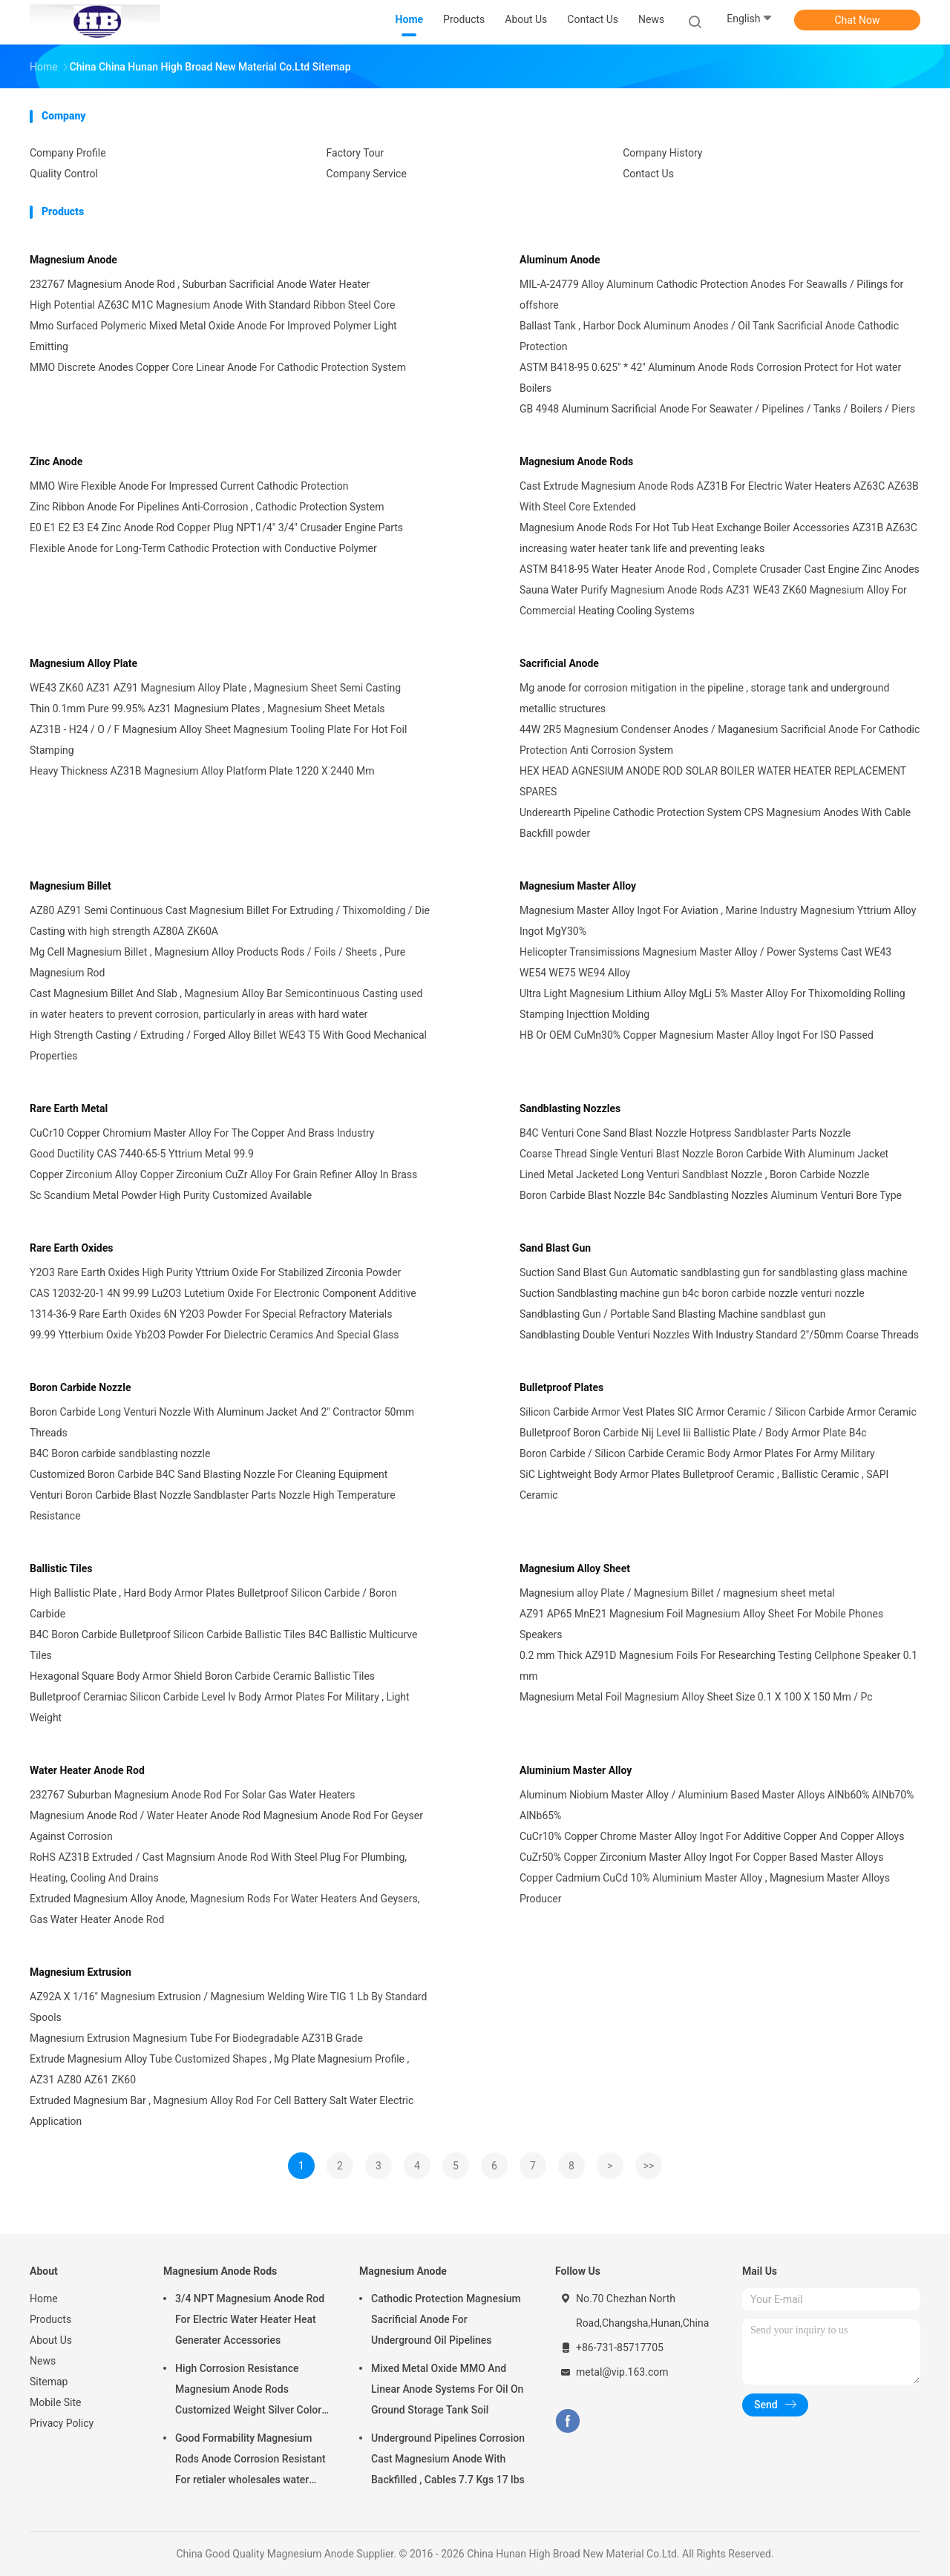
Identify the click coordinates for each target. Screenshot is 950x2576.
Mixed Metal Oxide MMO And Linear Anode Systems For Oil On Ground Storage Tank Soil (447, 2389)
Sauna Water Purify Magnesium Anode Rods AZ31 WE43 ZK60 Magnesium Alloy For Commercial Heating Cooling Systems (713, 600)
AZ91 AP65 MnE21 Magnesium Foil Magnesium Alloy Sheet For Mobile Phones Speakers (701, 1624)
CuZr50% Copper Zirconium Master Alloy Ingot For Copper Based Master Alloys (701, 1857)
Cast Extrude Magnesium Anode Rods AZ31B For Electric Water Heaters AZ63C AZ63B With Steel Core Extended (719, 496)
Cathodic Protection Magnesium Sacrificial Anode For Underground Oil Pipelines (446, 2319)
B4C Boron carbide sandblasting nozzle (120, 1453)
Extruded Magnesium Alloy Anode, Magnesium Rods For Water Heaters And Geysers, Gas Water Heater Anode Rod (224, 1909)
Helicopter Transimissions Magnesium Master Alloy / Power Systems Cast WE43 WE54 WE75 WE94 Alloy (705, 962)
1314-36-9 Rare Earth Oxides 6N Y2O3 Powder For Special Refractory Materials (211, 1314)
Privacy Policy (62, 2423)
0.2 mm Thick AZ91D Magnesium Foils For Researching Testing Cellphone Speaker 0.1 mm (718, 1665)
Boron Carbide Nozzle (80, 1387)
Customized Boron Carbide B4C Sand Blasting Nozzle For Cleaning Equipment (208, 1474)
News (43, 2361)
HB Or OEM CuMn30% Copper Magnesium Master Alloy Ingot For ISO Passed (697, 1035)
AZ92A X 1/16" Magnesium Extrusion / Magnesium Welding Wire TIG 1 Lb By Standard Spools (228, 2007)
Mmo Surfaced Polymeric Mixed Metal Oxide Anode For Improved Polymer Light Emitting (213, 336)
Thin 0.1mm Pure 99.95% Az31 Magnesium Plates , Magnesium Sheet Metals (207, 708)
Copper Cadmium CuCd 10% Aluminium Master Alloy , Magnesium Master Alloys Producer (705, 1888)
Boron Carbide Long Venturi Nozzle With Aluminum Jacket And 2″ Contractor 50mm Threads (222, 1422)
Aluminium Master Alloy (576, 1770)
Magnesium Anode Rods (576, 461)
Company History (662, 153)
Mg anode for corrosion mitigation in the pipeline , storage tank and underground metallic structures (704, 698)
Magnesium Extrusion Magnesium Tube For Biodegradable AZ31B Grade (196, 2038)
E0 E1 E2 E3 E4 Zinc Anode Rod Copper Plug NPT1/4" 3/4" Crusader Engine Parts (216, 527)
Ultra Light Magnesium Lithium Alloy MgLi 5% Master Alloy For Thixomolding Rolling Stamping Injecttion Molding (712, 1004)
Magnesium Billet (70, 886)
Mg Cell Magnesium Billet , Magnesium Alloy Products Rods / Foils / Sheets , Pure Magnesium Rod (217, 962)
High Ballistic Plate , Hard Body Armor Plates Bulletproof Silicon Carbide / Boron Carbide (213, 1603)
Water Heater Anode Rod (87, 1770)
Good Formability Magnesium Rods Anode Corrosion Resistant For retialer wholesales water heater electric (250, 2461)
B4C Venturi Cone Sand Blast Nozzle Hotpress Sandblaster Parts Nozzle (685, 1133)
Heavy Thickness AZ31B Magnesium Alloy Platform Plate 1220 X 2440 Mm (202, 771)
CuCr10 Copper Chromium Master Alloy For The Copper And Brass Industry (202, 1133)
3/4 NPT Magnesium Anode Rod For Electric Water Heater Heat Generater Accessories (249, 2319)
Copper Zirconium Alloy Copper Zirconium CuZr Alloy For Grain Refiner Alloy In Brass (223, 1174)
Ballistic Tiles (61, 1568)
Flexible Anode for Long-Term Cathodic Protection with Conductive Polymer (203, 548)
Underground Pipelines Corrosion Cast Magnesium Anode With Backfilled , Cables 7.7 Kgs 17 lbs (448, 2458)
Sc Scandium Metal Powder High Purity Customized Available (171, 1195)
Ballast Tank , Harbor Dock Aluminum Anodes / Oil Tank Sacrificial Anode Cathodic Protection (709, 336)
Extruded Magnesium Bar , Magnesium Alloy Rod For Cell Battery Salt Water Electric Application (221, 2110)
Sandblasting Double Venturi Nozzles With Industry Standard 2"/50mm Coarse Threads (719, 1335)
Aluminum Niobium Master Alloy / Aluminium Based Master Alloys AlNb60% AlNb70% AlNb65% (717, 1805)
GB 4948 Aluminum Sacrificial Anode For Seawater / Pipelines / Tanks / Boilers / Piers (717, 409)
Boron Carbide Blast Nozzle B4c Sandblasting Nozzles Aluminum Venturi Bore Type (711, 1195)
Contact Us (648, 174)
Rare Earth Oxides (72, 1248)
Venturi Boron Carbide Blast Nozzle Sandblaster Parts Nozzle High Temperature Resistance (213, 1505)
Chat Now (857, 20)
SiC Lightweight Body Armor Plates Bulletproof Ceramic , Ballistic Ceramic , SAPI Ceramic (704, 1484)
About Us (51, 2340)
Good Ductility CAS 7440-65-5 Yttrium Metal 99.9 (142, 1154)
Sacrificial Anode (559, 663)
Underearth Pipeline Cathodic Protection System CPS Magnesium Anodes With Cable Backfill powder (715, 822)
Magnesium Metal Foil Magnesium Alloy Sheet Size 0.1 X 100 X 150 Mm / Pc (696, 1697)
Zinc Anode (56, 461)
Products (50, 2319)
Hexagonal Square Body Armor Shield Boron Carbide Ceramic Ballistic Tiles (202, 1676)
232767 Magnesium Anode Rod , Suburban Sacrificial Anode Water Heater (200, 284)
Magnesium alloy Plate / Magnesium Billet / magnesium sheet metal (677, 1593)
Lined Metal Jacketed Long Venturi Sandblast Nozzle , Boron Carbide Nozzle (695, 1174)
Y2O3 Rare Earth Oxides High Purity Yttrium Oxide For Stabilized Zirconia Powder (215, 1272)
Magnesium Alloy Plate (83, 663)
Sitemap (49, 2382)
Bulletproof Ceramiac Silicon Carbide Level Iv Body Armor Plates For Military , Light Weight (220, 1707)
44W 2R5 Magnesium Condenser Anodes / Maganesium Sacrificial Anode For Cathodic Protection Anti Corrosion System (720, 739)
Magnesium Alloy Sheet (575, 1568)
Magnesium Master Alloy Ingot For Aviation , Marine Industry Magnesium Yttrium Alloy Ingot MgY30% (718, 920)
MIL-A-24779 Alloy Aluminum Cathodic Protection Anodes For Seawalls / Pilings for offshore (711, 294)
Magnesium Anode (73, 260)
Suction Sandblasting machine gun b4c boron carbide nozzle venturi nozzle (692, 1293)
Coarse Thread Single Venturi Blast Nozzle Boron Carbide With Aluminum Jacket (704, 1154)
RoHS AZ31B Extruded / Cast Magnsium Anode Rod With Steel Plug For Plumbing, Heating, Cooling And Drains (218, 1867)
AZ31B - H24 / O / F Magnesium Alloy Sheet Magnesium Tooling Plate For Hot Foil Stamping (218, 739)
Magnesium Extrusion (80, 1972)
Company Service (367, 174)
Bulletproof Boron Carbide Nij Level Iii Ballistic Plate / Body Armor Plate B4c (693, 1433)
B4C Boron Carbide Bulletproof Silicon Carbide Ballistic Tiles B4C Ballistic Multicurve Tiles (223, 1645)
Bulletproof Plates (561, 1387)
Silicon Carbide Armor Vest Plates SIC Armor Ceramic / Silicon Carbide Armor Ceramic (718, 1412)
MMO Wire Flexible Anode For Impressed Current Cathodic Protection (189, 486)
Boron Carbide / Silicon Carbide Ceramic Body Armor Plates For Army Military (697, 1453)
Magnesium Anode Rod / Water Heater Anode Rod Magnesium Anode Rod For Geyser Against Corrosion (226, 1826)
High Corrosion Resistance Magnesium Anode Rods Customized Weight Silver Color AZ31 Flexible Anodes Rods (248, 2391)
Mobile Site (56, 2402)
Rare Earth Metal (69, 1108)
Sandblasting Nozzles (570, 1108)
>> (649, 2166)
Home (44, 2298)
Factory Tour (355, 153)
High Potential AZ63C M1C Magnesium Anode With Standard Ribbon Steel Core (213, 305)
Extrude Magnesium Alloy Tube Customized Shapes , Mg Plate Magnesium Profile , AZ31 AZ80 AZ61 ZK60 (219, 2069)
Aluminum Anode (560, 260)
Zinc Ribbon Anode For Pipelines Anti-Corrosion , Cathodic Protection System (207, 507)
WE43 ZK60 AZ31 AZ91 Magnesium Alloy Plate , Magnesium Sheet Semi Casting (215, 688)
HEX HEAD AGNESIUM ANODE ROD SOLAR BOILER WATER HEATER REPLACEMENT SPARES (713, 781)
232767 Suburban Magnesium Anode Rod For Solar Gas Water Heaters (193, 1795)
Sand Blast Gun (555, 1248)
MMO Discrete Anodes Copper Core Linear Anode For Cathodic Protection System (218, 367)
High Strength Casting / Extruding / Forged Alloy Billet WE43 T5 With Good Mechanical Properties (228, 1045)
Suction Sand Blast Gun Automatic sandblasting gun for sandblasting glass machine (713, 1272)
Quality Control (64, 174)
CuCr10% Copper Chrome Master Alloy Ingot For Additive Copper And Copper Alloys (712, 1836)
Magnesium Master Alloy (578, 886)
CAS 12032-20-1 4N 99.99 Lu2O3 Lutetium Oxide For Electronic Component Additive (223, 1293)
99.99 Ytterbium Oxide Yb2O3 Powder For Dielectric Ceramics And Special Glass (214, 1335)
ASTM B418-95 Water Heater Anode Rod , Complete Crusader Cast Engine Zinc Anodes (720, 569)
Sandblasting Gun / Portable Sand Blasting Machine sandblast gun (672, 1314)
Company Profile (68, 153)
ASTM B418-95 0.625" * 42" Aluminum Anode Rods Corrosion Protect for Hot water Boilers (710, 377)
